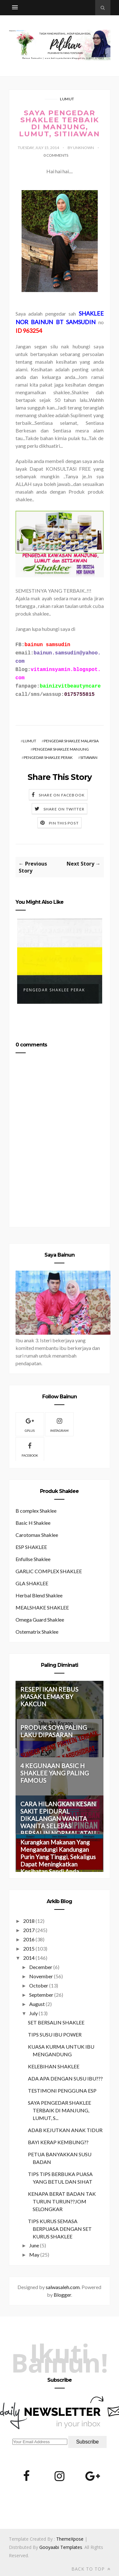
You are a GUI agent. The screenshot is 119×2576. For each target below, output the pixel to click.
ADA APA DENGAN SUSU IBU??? (65, 2078)
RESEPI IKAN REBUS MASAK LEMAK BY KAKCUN (49, 1697)
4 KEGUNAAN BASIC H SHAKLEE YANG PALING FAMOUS (54, 1773)
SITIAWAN (88, 757)
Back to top (90, 2569)
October (38, 1985)
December (40, 1967)
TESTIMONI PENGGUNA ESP (62, 2090)
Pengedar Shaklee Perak (54, 990)
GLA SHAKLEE (32, 1583)
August (37, 2004)
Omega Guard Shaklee (40, 1619)
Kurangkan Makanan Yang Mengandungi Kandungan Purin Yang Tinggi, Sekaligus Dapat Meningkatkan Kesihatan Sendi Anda (58, 1856)
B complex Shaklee (36, 1511)
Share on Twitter (63, 809)
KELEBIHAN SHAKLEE (53, 2066)
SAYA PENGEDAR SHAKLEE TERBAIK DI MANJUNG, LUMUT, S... (59, 2110)
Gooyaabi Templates (60, 2547)
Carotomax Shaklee (37, 1535)
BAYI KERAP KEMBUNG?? (58, 2142)
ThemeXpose (70, 2539)
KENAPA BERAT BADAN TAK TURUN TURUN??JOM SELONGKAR (62, 2201)
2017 (29, 1930)
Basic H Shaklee (33, 1523)
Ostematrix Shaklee (37, 1632)
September (41, 1995)
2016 (29, 1939)
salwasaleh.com (63, 2287)
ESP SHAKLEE (31, 1547)
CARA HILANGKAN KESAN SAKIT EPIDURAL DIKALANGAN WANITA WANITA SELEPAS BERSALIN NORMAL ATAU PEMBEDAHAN (58, 1822)
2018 (29, 1921)
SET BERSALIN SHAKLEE (56, 2022)
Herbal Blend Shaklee (39, 1595)
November (41, 1976)
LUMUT (67, 98)
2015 (29, 1948)
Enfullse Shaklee (33, 1559)
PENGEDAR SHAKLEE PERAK (48, 757)
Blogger (62, 2295)
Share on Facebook (62, 795)
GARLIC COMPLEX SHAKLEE (49, 1571)
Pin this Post (64, 823)
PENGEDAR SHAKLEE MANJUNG (61, 749)
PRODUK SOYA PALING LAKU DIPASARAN (53, 1731)
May (34, 2254)
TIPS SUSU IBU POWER (55, 2034)
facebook (30, 1449)
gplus (30, 1424)
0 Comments (55, 155)
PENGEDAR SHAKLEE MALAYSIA (71, 741)
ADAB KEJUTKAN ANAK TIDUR (65, 2130)
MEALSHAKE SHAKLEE (42, 1607)
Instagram (59, 1424)
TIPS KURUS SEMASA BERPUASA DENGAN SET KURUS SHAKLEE (60, 2228)
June (34, 2245)
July (33, 2013)
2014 (29, 1958)
